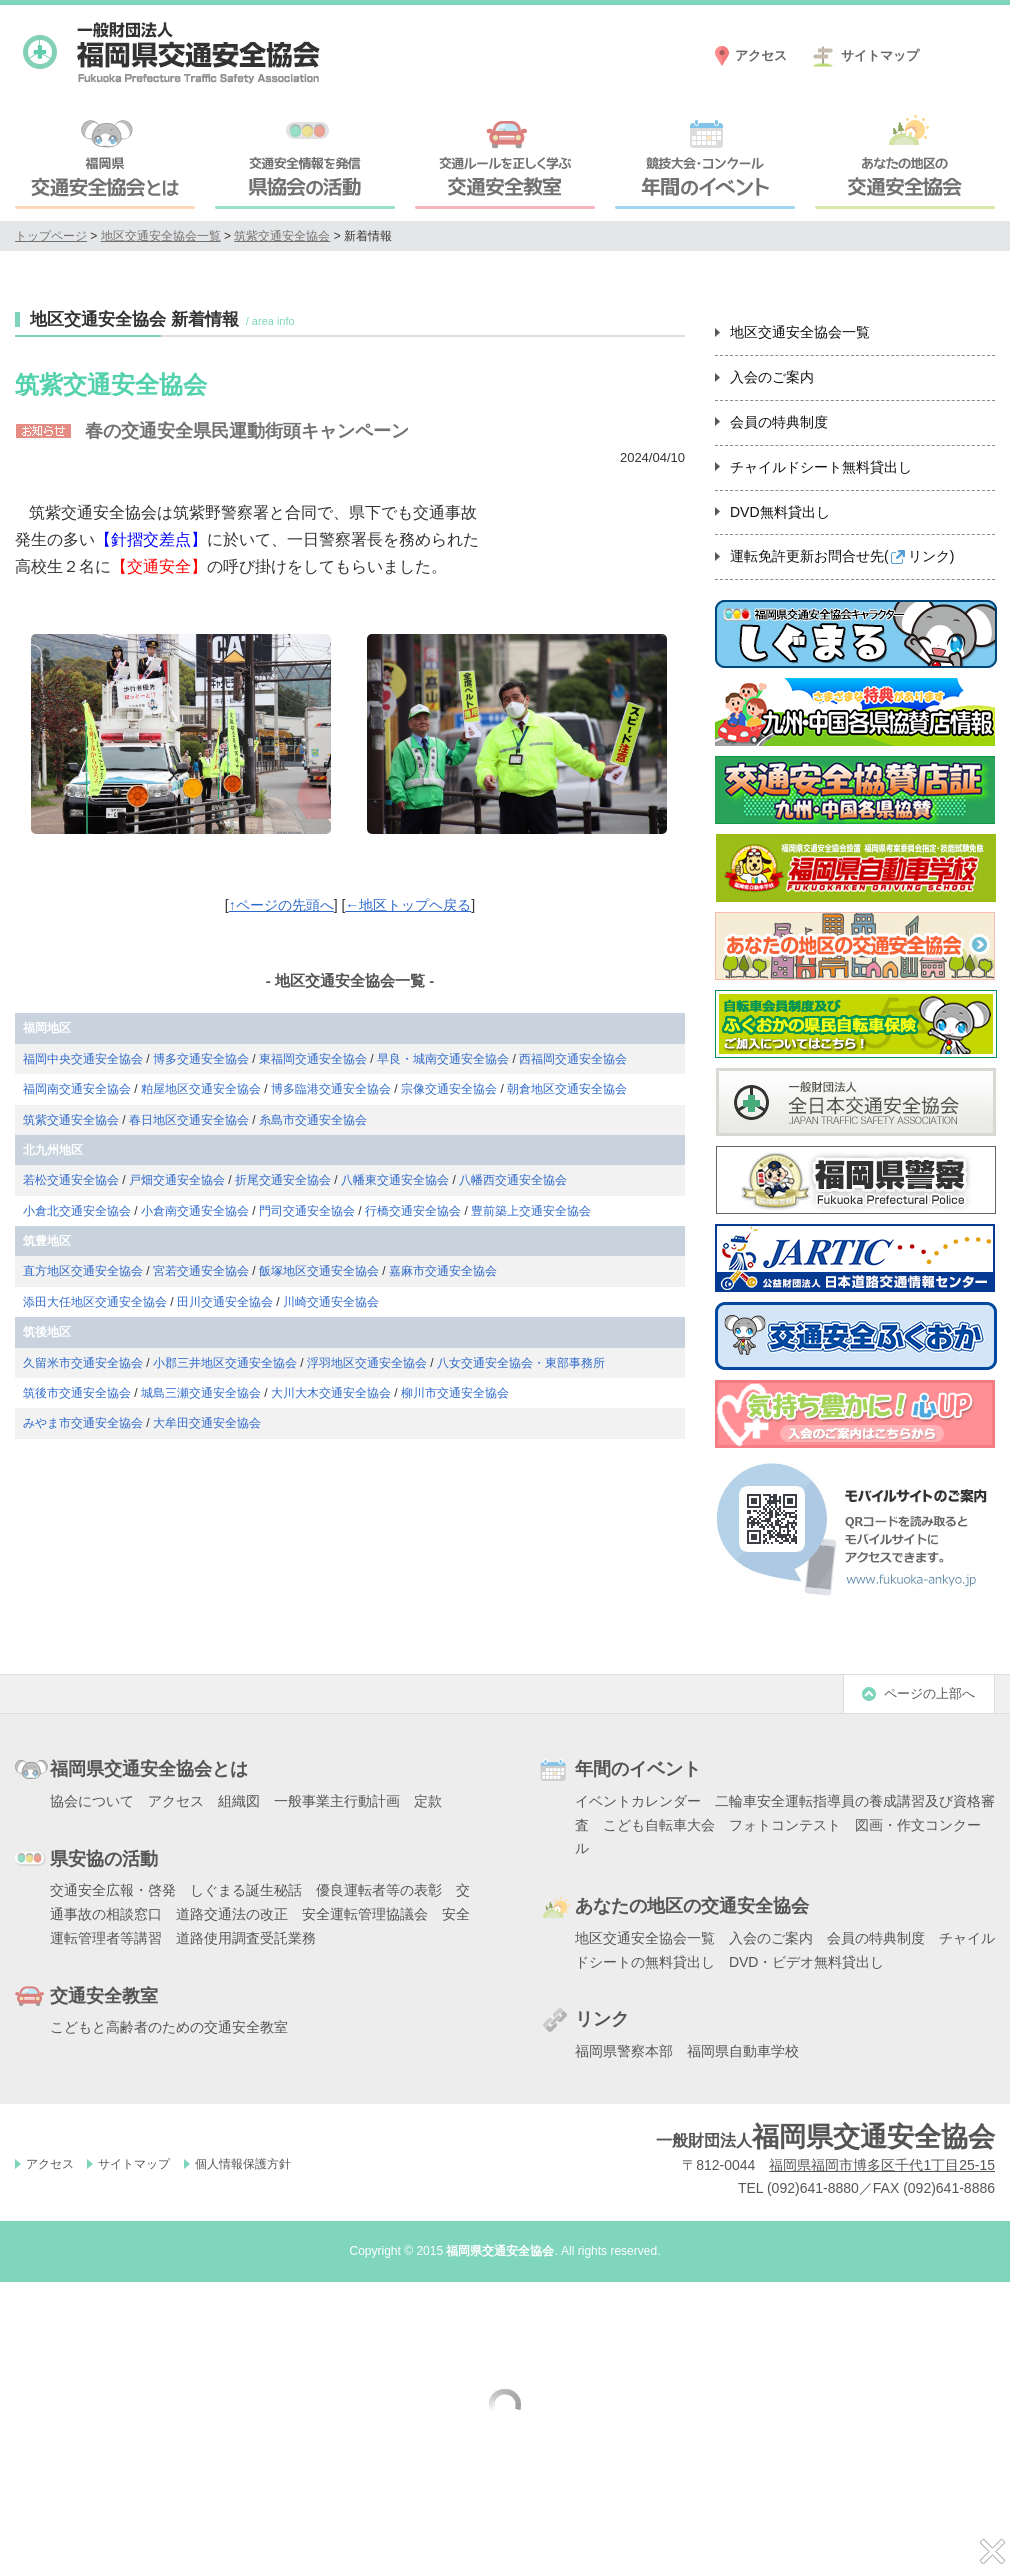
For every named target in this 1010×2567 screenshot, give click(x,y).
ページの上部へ (929, 1693)
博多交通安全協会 (201, 1059)
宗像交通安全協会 (449, 1089)
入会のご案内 (772, 377)
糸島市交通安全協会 (313, 1120)
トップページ (51, 236)
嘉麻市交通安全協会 (443, 1271)
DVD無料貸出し (780, 512)
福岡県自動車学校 (743, 2051)
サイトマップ (880, 55)
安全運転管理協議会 (365, 1914)
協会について (92, 1801)
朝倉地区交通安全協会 (567, 1089)
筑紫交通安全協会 (282, 236)
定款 (428, 1801)
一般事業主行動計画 (337, 1801)
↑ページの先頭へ (281, 905)
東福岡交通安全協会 (313, 1059)
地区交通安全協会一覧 (161, 236)
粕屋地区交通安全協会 (201, 1089)
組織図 (239, 1801)
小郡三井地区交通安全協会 (225, 1363)
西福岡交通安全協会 (573, 1059)
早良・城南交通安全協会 (443, 1059)
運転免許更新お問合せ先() (842, 556)
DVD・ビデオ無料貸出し (807, 1962)
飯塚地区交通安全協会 (319, 1271)
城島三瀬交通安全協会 (201, 1393)
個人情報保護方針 (243, 2164)
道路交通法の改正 (232, 1914)
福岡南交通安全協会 (77, 1089)
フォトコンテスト (785, 1825)
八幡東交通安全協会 (395, 1180)
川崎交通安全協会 (331, 1302)
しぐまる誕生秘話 (246, 1890)
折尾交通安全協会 (283, 1180)
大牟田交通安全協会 (207, 1423)
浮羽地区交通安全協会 (367, 1363)
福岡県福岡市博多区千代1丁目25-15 (882, 2165)
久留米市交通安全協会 (83, 1363)
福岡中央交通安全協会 (83, 1059)
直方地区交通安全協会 (83, 1271)
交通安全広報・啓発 (113, 1890)
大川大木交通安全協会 (331, 1393)
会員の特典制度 (779, 422)
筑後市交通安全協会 (77, 1393)
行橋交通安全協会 (413, 1211)
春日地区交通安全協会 (189, 1120)
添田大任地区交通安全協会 (95, 1302)
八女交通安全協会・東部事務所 (521, 1363)
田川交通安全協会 (225, 1302)
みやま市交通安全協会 (83, 1423)
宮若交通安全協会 (201, 1271)
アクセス (761, 55)
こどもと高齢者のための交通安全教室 (169, 2027)
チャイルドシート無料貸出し (821, 467)
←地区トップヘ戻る (408, 905)
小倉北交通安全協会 (77, 1211)
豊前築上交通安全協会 (531, 1211)
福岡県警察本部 (624, 2051)
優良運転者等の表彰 (379, 1890)
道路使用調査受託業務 (246, 1938)
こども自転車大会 (659, 1825)
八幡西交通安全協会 (513, 1180)
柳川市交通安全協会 (455, 1393)
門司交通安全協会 (307, 1211)
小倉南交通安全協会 (195, 1211)
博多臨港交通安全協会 (331, 1089)
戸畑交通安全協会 (177, 1180)
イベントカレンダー (638, 1801)
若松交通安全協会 (71, 1180)
